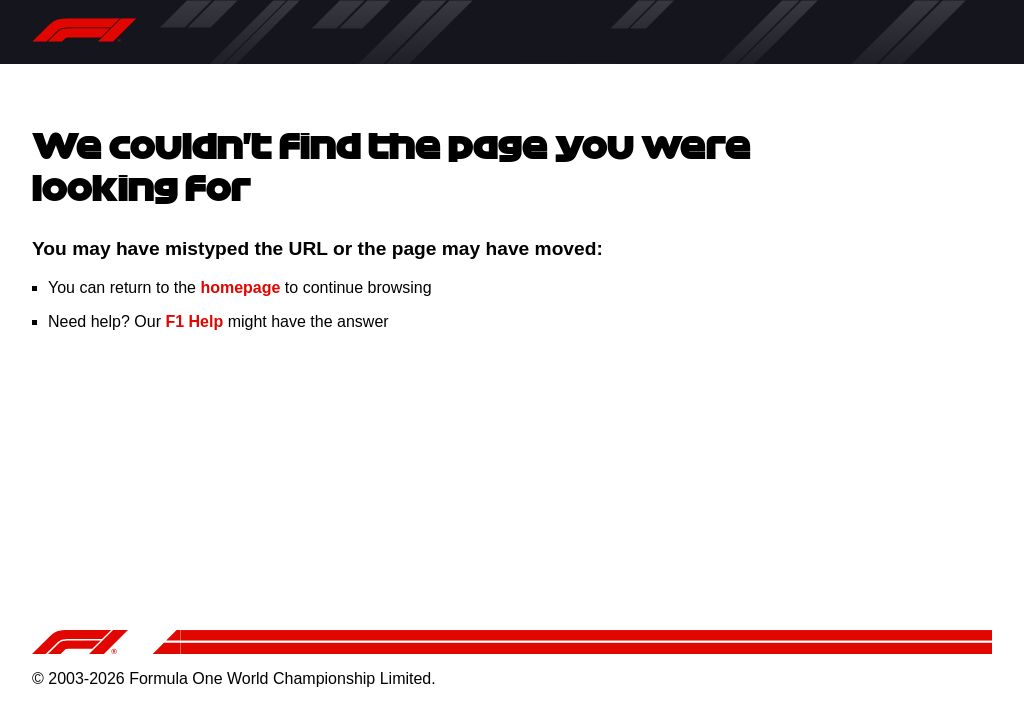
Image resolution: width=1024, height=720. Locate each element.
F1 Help (194, 321)
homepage (240, 287)
